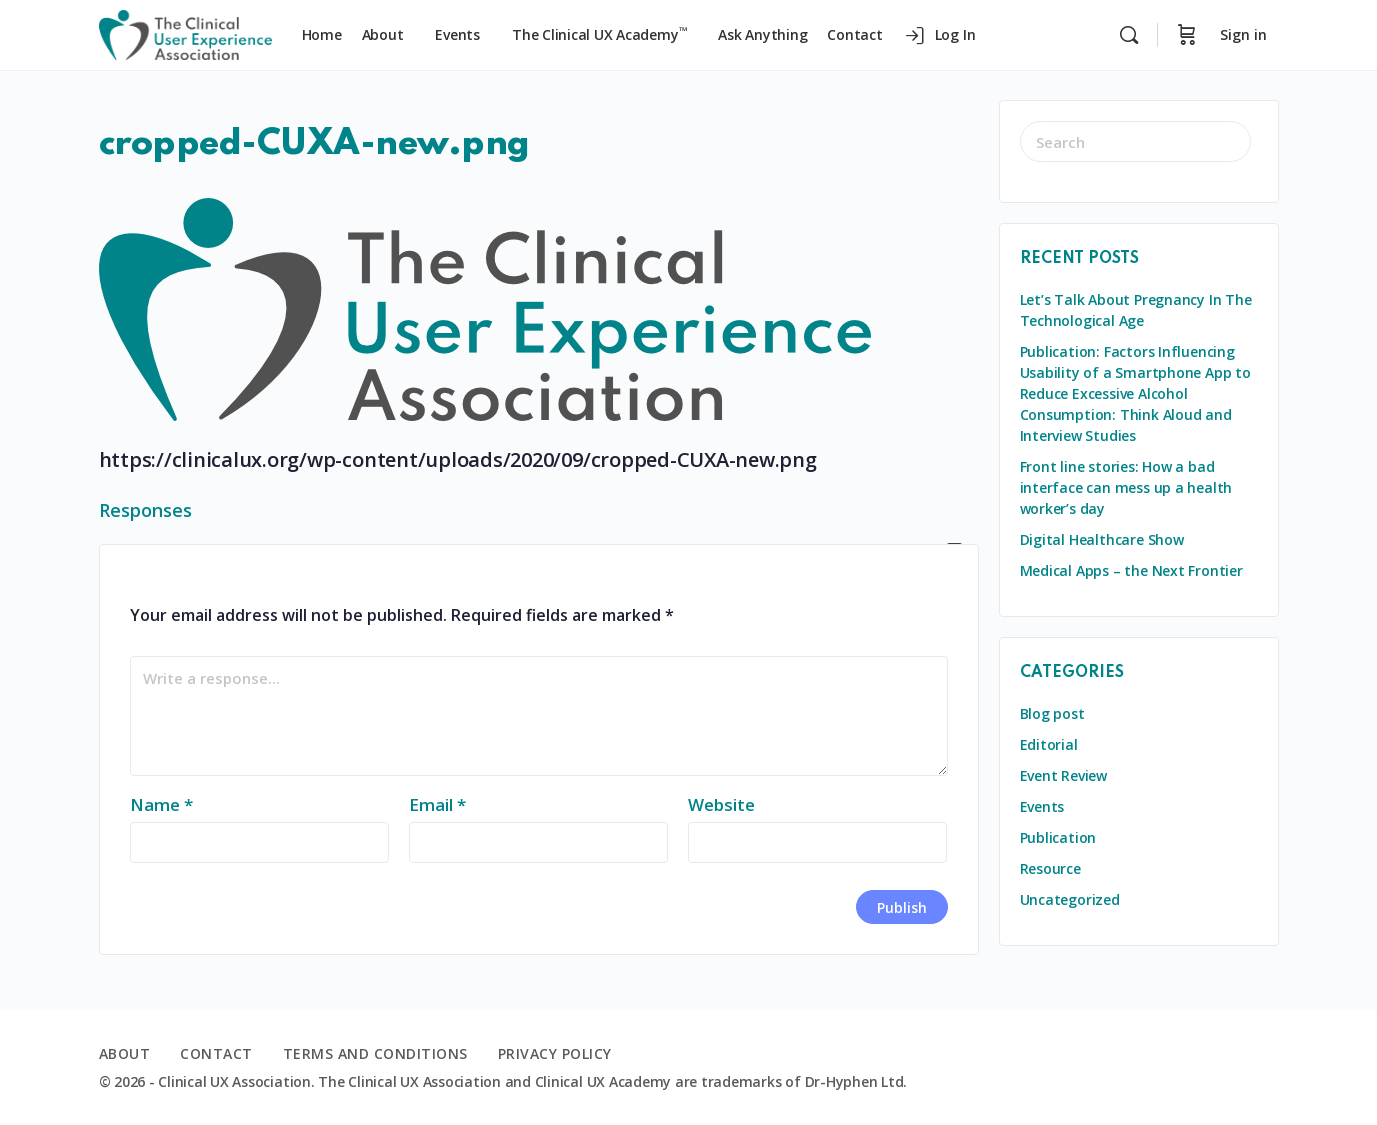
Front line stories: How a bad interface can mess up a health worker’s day (1126, 487)
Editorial (1049, 744)
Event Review (1063, 775)
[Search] (1129, 35)
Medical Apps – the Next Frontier (1131, 570)
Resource (1050, 868)
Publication (1058, 837)
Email (437, 804)
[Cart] (1187, 35)
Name (161, 804)
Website (721, 804)
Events (1042, 806)
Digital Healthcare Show (1102, 539)
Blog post (1052, 713)
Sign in (1243, 34)
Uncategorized (1070, 899)
